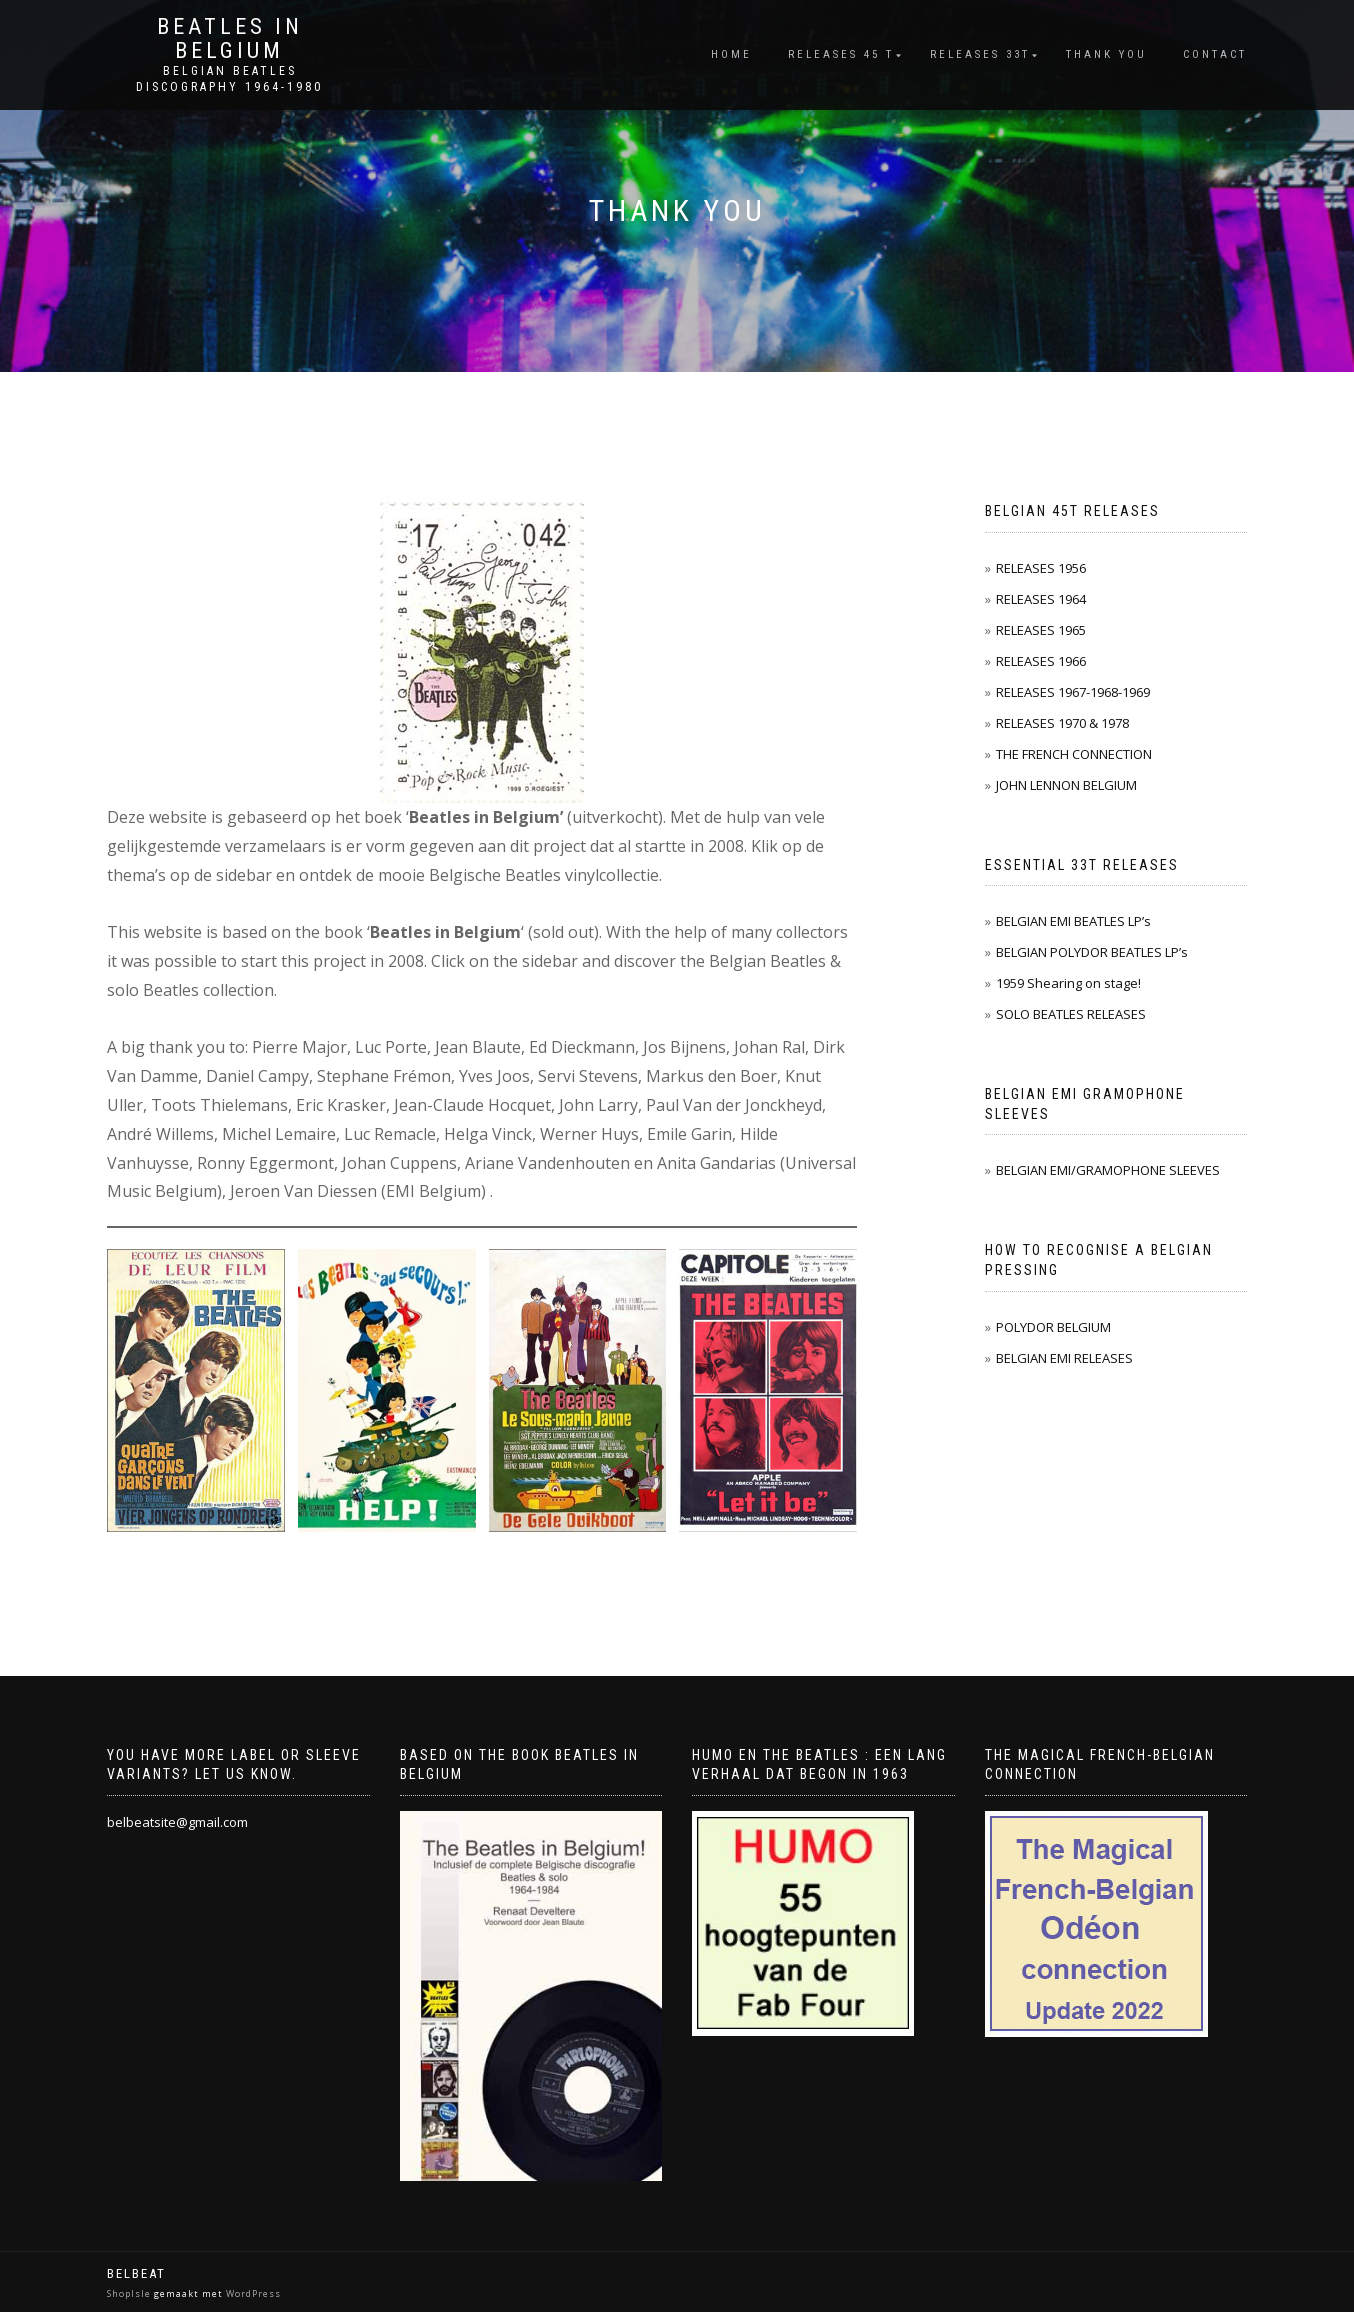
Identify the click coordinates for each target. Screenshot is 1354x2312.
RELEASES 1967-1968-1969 (1073, 692)
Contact (1215, 54)
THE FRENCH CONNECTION (1074, 754)
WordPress (252, 2293)
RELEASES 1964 (1041, 599)
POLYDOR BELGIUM (1053, 1327)
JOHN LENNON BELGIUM (1066, 785)
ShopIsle (130, 2293)
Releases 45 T (841, 54)
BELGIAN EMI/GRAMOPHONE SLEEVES (1108, 1170)
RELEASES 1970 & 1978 (1062, 723)
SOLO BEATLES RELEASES (1071, 1014)
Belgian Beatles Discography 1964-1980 (229, 79)
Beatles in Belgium (230, 39)
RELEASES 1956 (1041, 568)
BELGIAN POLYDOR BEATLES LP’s (1092, 952)
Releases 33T (980, 54)
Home (731, 54)
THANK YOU (1106, 54)
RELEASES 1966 (1041, 661)
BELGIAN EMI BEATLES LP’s (1073, 921)
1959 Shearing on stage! (1068, 983)
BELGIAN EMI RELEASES (1064, 1358)
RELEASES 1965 (1041, 630)
